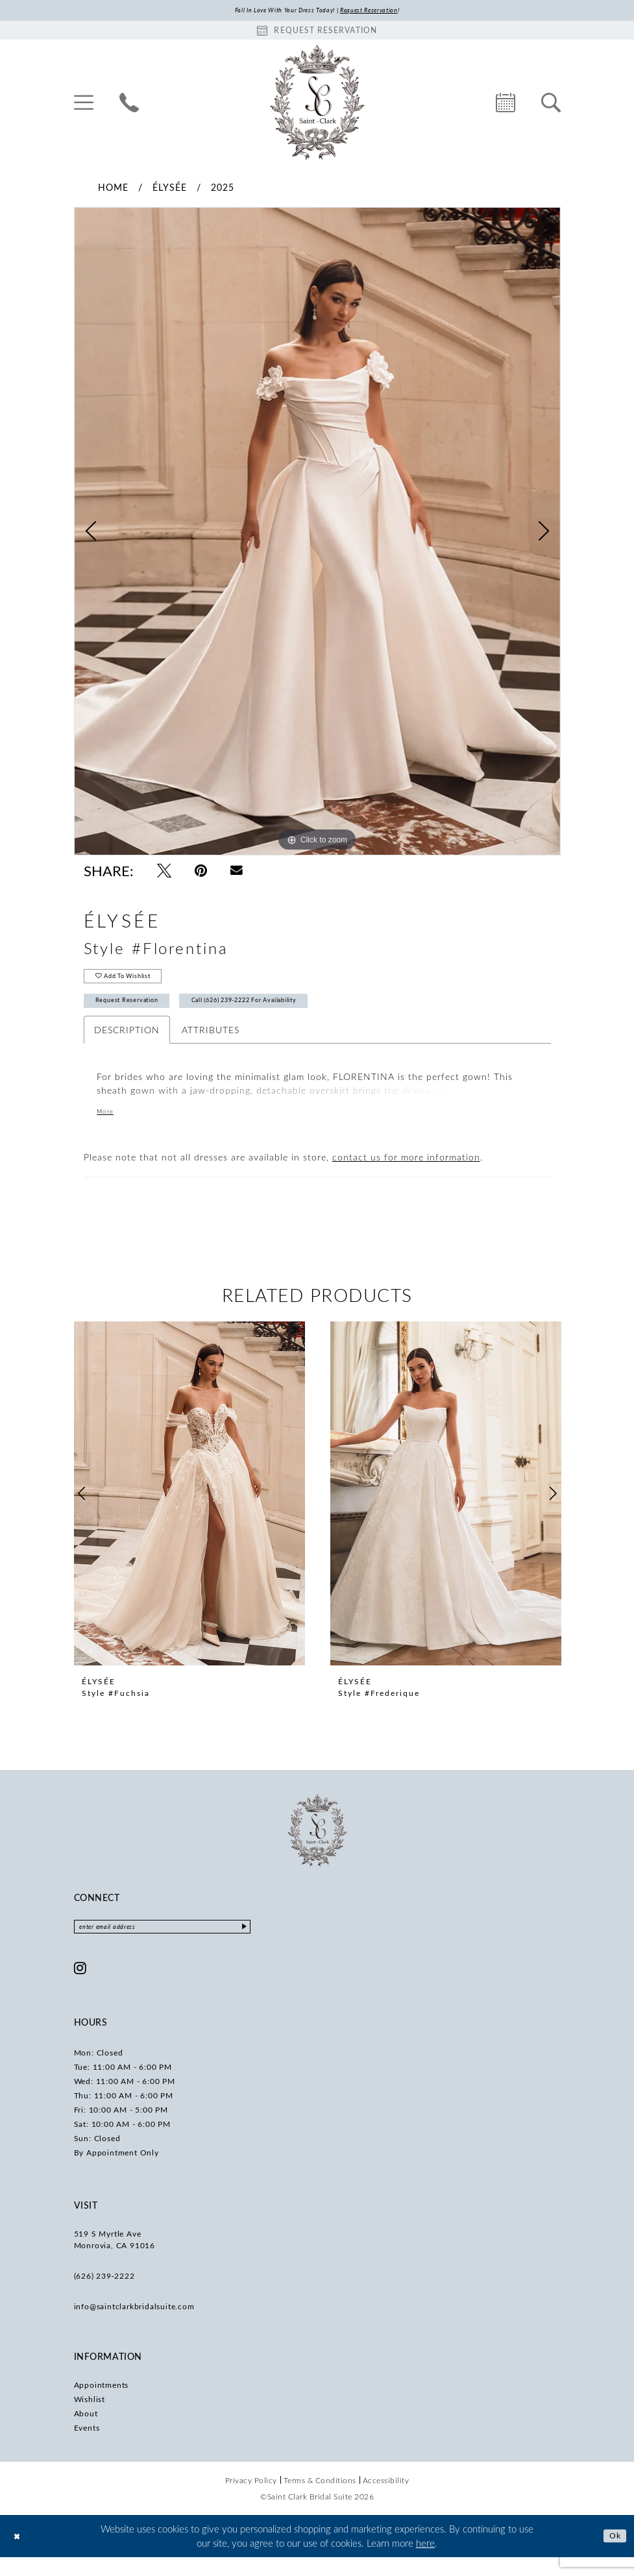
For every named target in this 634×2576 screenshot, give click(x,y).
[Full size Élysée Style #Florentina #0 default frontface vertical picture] (317, 533)
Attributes (210, 1045)
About (86, 2432)
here (425, 2562)
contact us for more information (406, 1173)
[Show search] (551, 104)
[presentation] (189, 1510)
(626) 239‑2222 (104, 2295)
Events (87, 2447)
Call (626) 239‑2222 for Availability (295, 1014)
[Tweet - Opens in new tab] (164, 873)
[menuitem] (83, 104)
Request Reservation (140, 1014)
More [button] (108, 1128)
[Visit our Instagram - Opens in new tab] (80, 1987)
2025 (222, 189)
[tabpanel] (317, 533)
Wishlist (89, 2418)
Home (113, 189)
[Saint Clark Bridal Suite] (317, 104)
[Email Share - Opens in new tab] (236, 872)
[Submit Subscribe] (293, 1944)
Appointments (101, 2404)
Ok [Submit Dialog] (612, 2554)
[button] (83, 104)
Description (127, 1045)
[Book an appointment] (317, 32)
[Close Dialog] (19, 2555)
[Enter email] (187, 1944)
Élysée (169, 189)
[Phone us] (129, 104)
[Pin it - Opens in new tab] (201, 873)
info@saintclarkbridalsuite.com (134, 2325)
